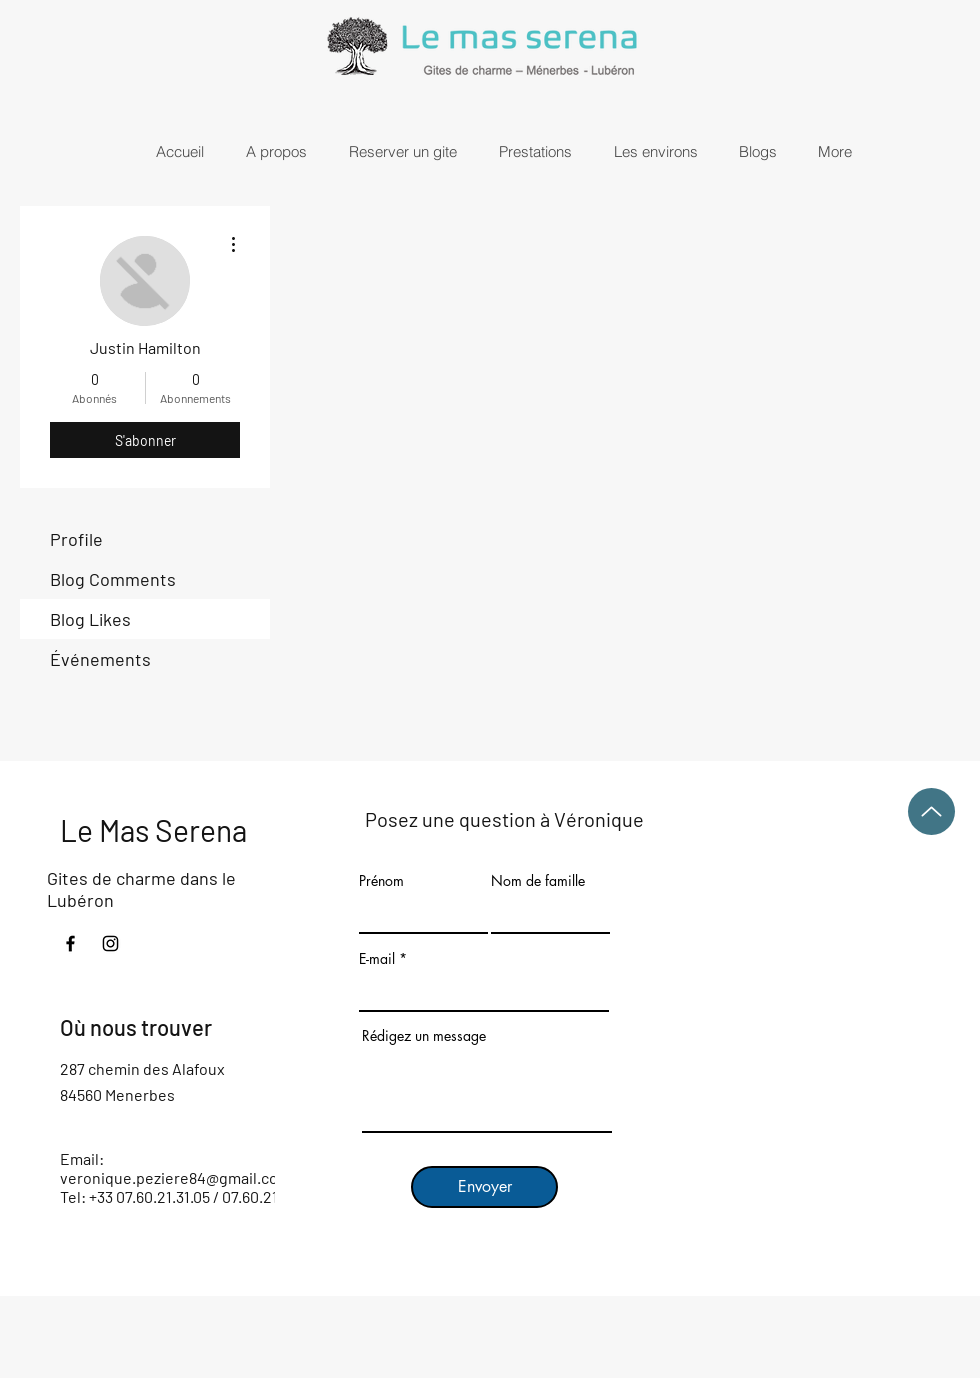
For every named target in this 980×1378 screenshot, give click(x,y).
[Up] (931, 811)
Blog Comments (113, 579)
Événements (100, 659)
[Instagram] (110, 943)
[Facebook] (70, 943)
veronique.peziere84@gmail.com (175, 1177)
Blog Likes (90, 619)
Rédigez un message (424, 1036)
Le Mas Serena (153, 830)
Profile (76, 539)
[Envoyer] (484, 1187)
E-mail (377, 959)
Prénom (381, 881)
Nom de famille (538, 881)
